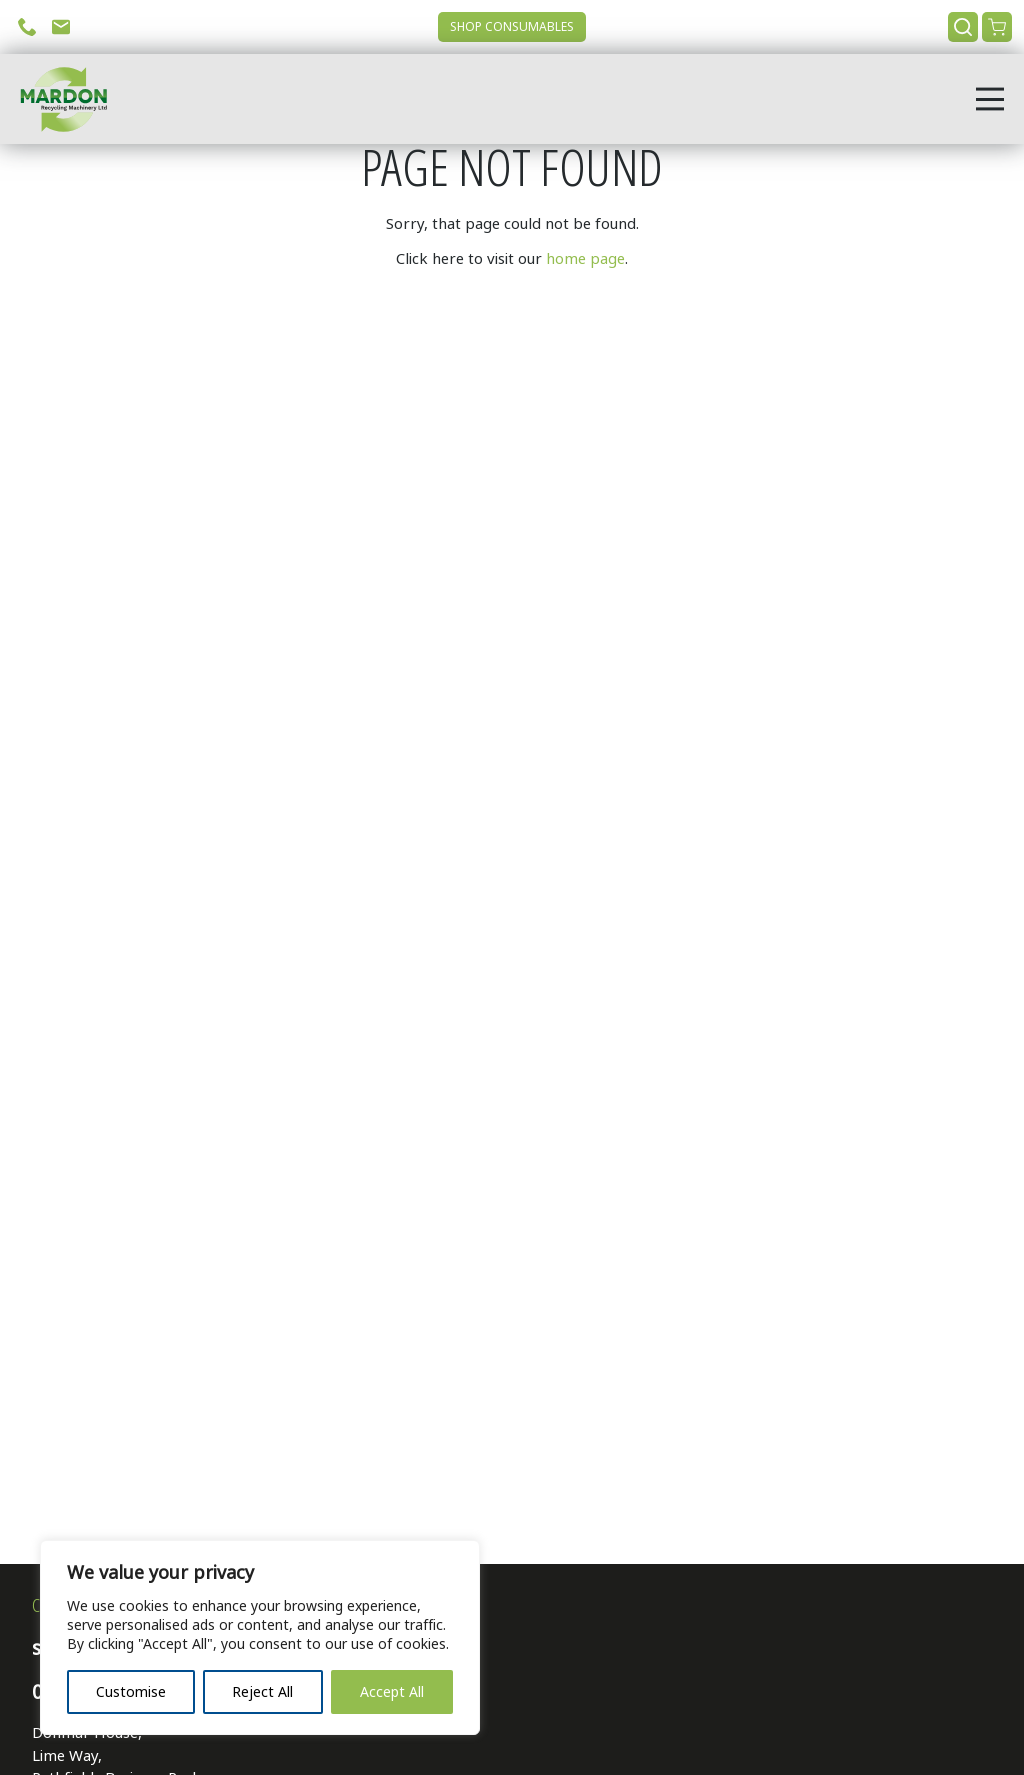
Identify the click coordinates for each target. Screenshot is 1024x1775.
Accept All (392, 1692)
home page (585, 259)
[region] (260, 1637)
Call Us (27, 27)
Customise (131, 1692)
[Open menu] (990, 99)
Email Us (61, 27)
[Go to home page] (57, 99)
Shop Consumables (512, 27)
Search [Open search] (963, 27)
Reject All (262, 1692)
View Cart (997, 27)
